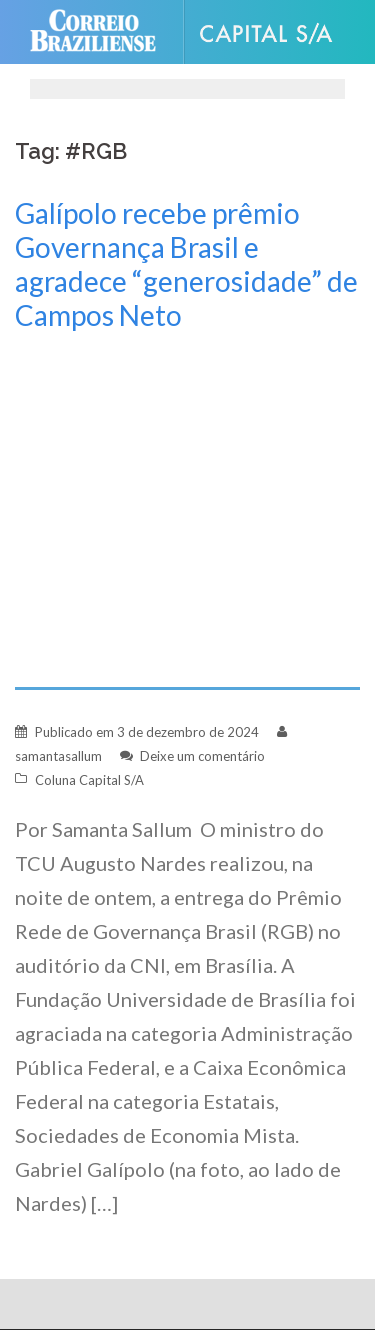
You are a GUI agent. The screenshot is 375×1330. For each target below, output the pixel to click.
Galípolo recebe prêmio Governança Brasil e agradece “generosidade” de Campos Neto (186, 264)
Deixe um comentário (202, 756)
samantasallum (58, 756)
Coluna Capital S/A (89, 780)
